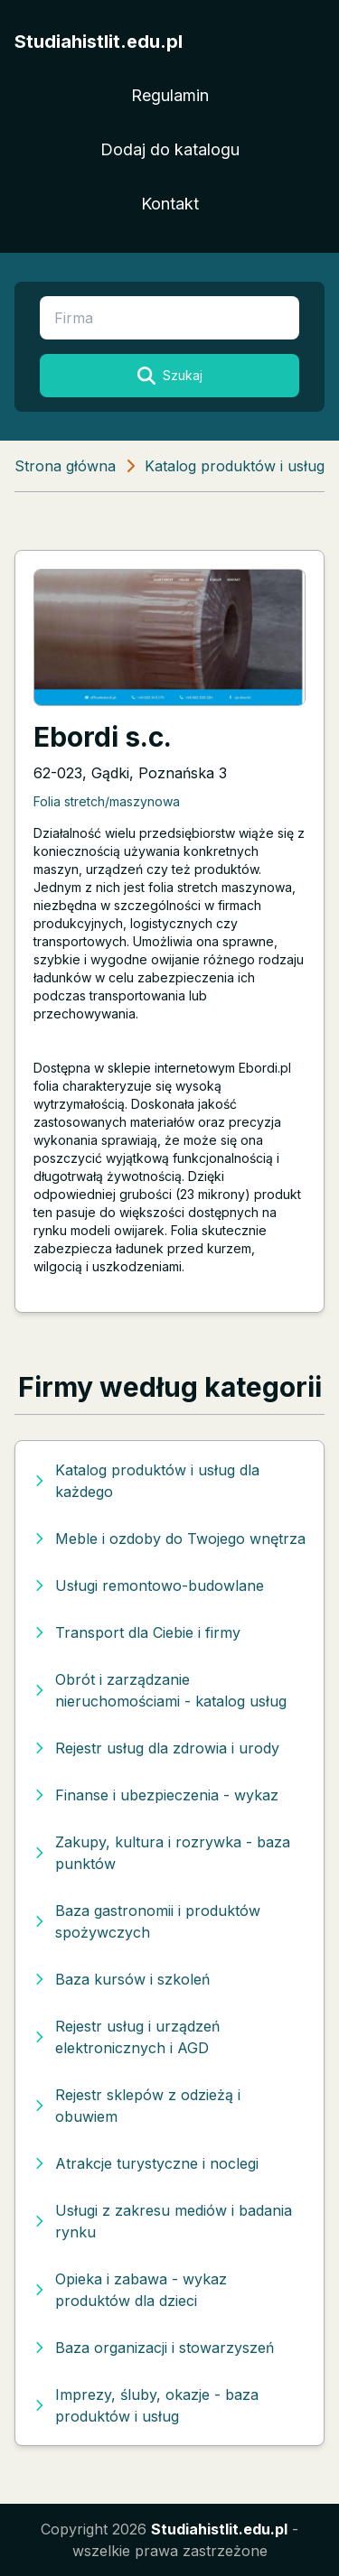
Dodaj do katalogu (170, 149)
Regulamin (170, 95)
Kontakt (170, 203)
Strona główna (65, 466)
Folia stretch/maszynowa (106, 801)
